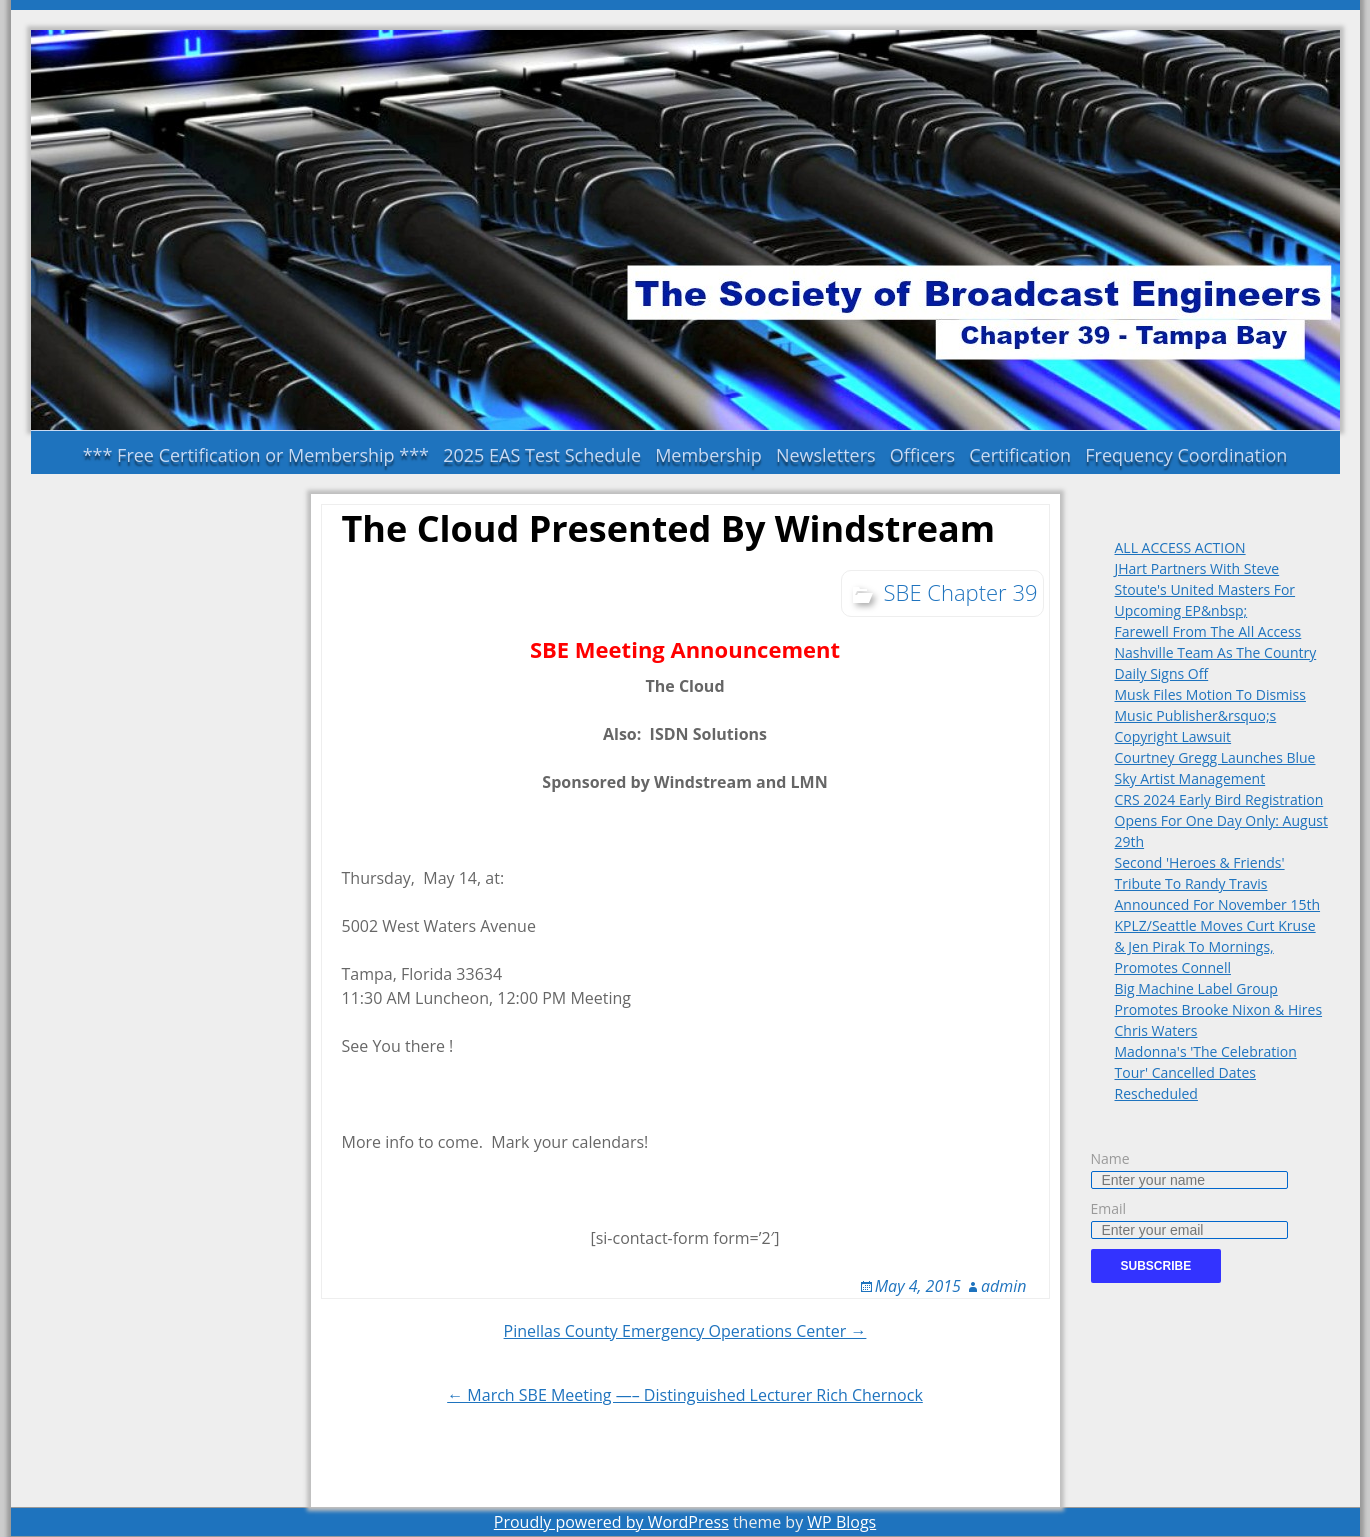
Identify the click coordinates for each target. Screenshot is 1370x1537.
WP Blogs (841, 1522)
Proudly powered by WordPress (611, 1522)
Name (1110, 1158)
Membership (708, 455)
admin (1004, 1286)
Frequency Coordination (1186, 455)
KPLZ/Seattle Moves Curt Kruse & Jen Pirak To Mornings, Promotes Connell (1215, 946)
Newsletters (826, 455)
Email (1109, 1208)
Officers (922, 455)
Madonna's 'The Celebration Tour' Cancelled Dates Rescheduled (1206, 1072)
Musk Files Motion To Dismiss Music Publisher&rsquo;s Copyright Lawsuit (1210, 715)
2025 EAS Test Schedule (542, 455)
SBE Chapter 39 (961, 592)
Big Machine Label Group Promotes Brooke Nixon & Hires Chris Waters (1219, 1009)
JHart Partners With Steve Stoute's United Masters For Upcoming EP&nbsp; (1205, 589)
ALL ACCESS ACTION (1180, 547)
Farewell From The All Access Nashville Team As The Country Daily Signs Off (1216, 652)
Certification (1020, 455)
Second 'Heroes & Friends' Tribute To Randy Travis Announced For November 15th (1218, 883)
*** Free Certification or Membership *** (256, 455)
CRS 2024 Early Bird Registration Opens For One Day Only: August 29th (1221, 820)
